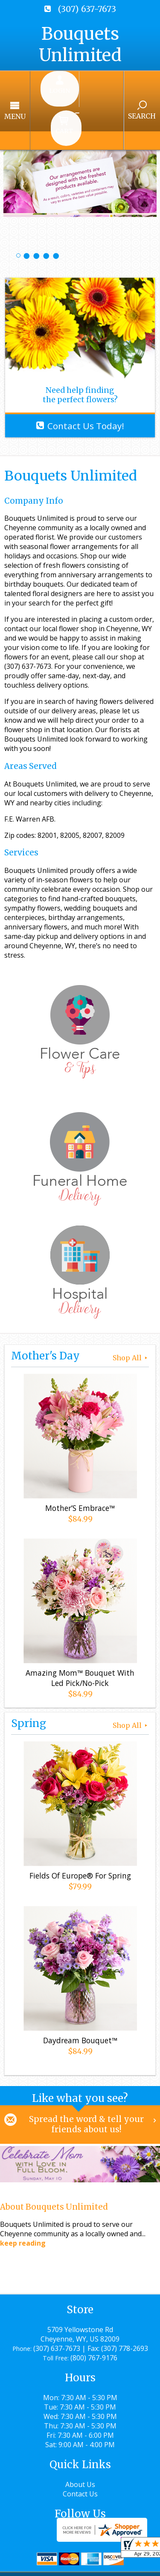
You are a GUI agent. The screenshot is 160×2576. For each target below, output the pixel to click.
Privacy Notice (90, 2556)
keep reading (23, 2197)
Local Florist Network (51, 2565)
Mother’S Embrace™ (80, 1460)
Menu (31, 91)
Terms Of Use (32, 2556)
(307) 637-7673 (87, 9)
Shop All (131, 1310)
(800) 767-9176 (93, 2312)
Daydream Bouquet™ (80, 1993)
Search (126, 90)
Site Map (111, 2565)
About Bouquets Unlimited (54, 2161)
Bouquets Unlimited (80, 44)
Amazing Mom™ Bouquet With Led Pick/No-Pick (80, 1630)
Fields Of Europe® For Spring (80, 1828)
